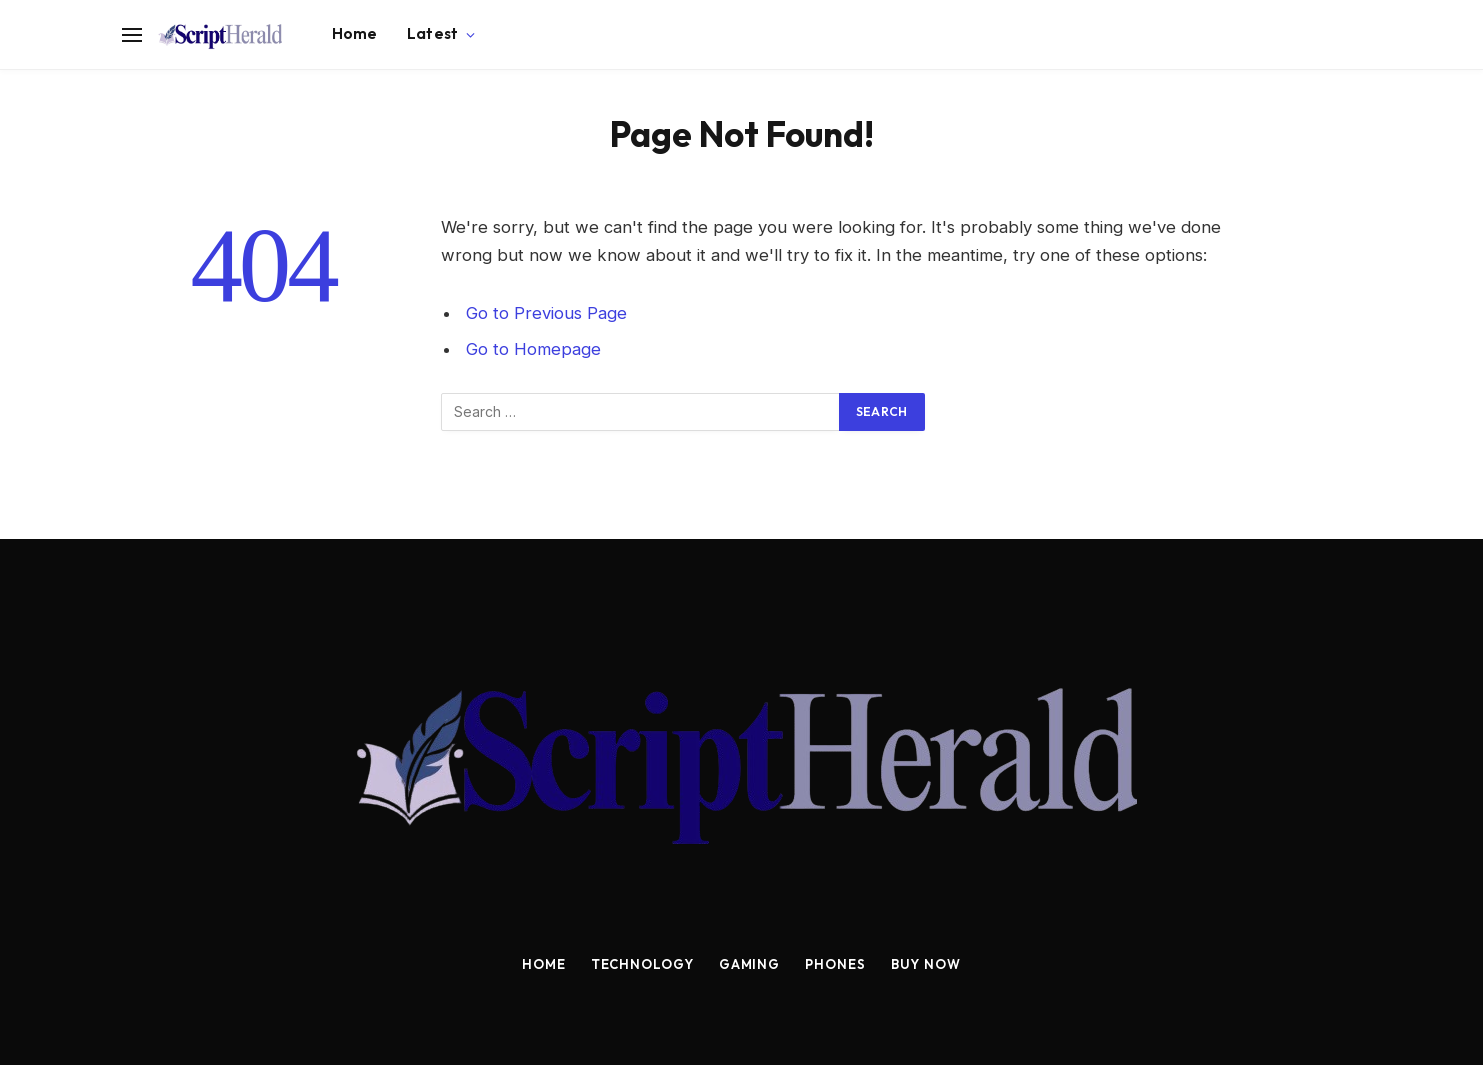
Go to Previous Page (546, 313)
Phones (835, 964)
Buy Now (926, 964)
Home (355, 33)
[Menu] (132, 34)
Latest (432, 33)
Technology (642, 964)
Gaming (749, 964)
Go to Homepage (533, 349)
